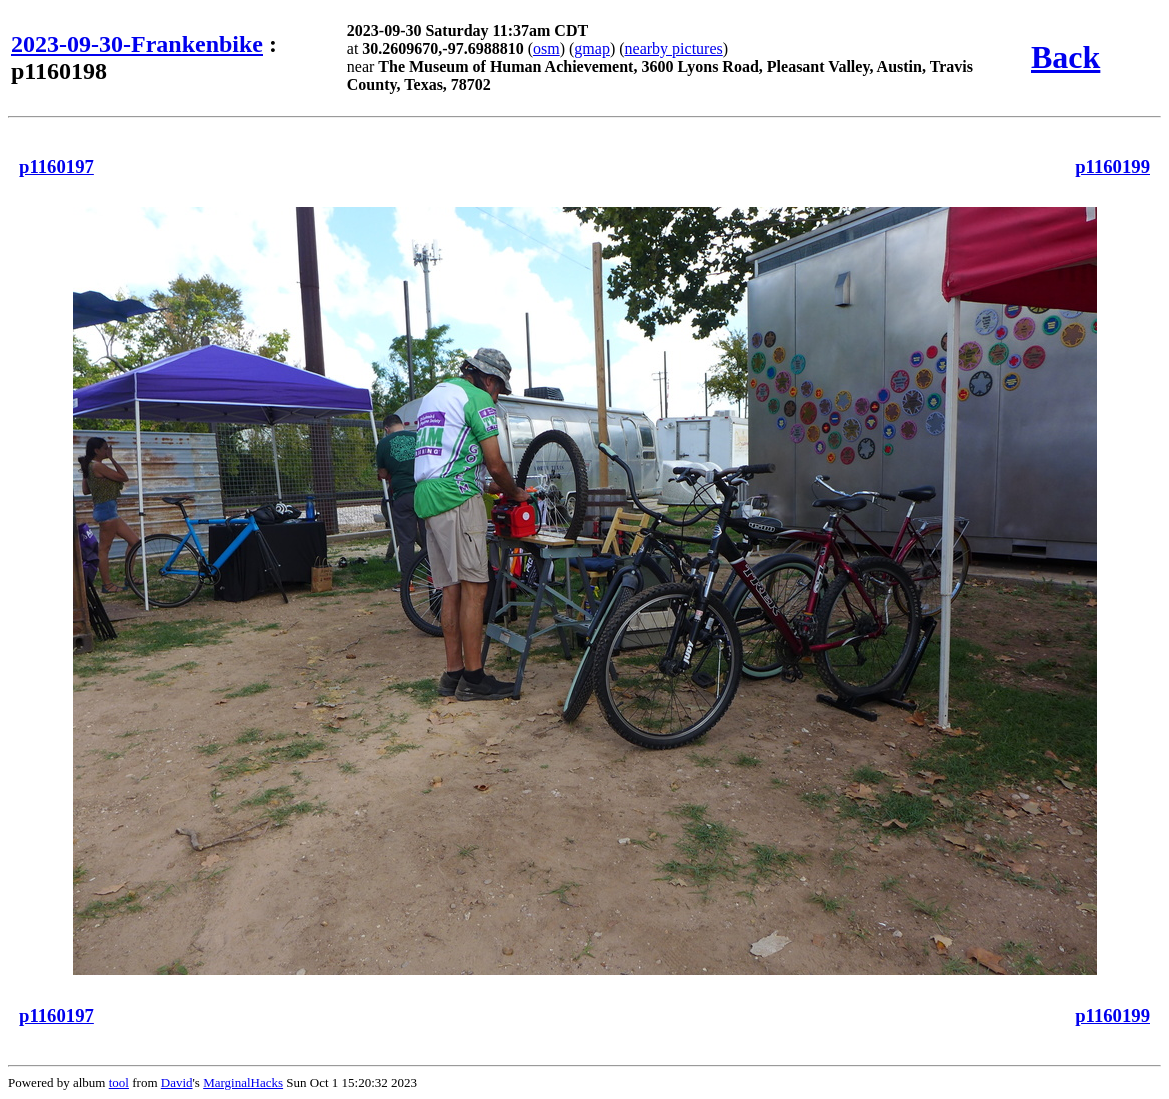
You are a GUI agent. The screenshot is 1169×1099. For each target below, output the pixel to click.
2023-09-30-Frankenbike (137, 44)
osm (546, 48)
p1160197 (56, 166)
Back (1065, 57)
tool (119, 1082)
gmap (592, 48)
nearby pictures (674, 48)
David (177, 1082)
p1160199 (1112, 166)
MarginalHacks (243, 1082)
